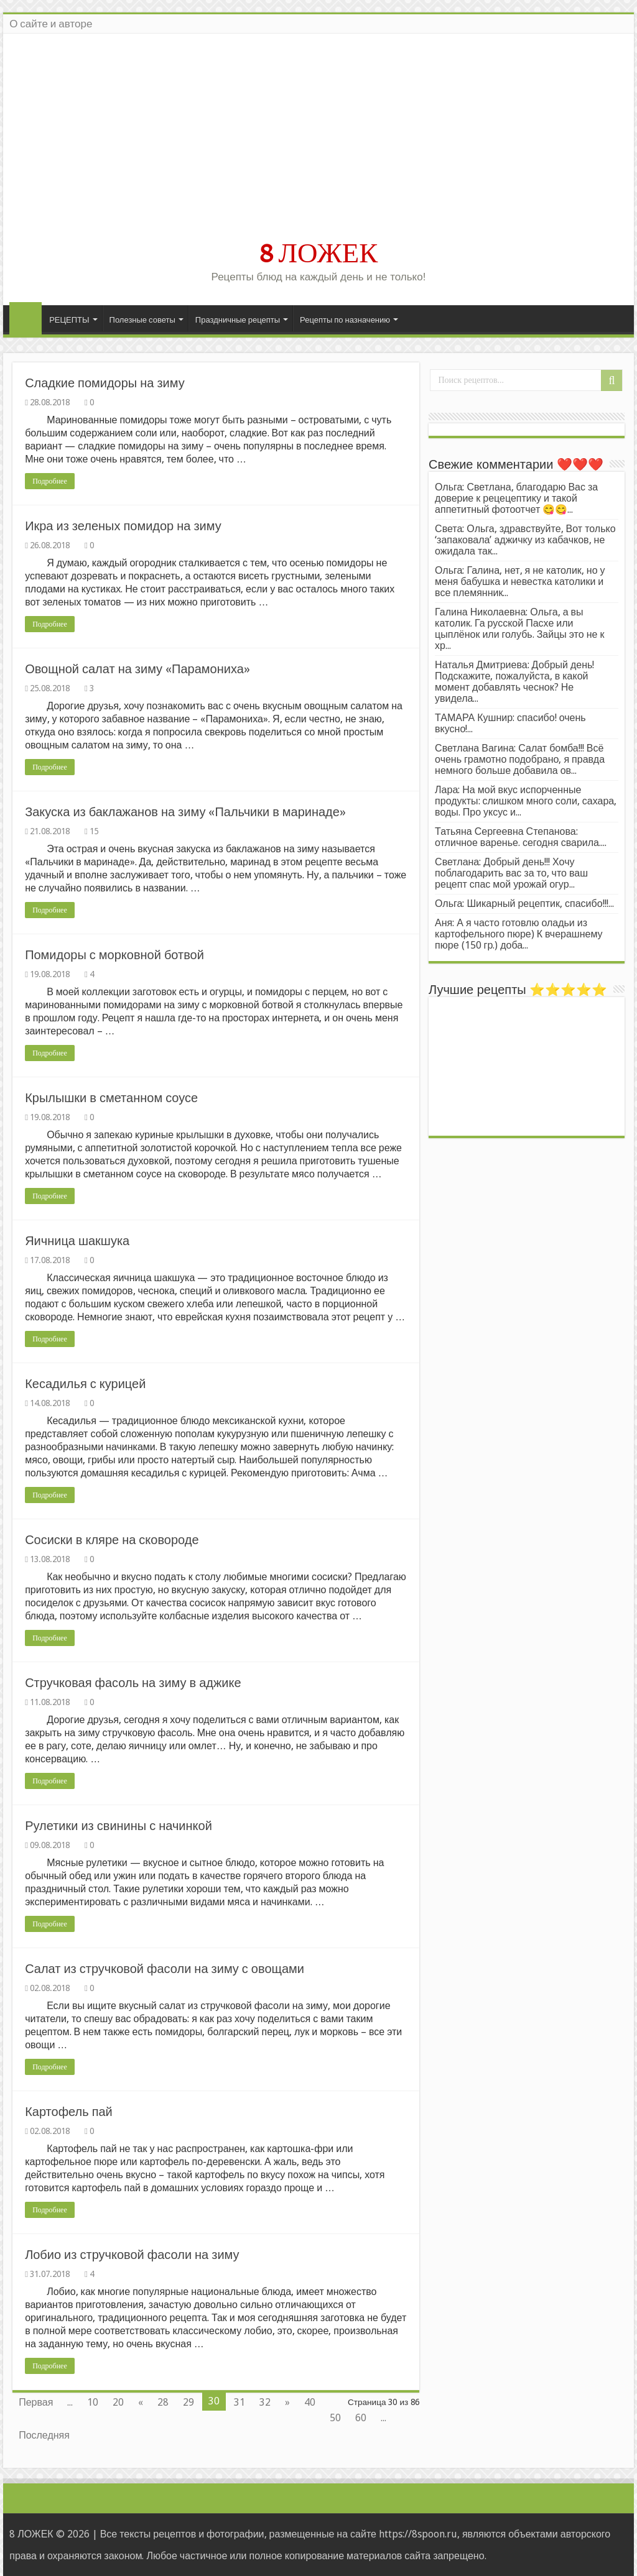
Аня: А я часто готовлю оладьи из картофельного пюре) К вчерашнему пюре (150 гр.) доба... (519, 934)
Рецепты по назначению (345, 319)
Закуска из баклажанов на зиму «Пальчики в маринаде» (185, 811)
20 (118, 2402)
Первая (36, 2402)
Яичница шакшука (77, 1240)
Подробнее (49, 481)
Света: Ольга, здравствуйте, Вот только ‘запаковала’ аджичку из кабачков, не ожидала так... (525, 540)
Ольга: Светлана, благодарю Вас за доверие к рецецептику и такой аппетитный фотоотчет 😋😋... (516, 498)
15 (94, 831)
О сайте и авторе (50, 23)
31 (239, 2402)
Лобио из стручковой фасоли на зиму (132, 2254)
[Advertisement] (318, 142)
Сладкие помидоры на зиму (105, 382)
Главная (25, 318)
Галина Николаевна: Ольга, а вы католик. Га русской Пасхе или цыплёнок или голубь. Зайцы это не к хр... (519, 628)
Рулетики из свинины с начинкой (118, 1825)
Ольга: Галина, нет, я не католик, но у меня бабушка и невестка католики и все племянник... (520, 581)
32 (265, 2402)
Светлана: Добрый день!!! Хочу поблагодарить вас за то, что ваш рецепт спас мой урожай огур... (511, 873)
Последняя (44, 2435)
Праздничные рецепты (237, 319)
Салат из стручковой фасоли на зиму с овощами (164, 1968)
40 (309, 2402)
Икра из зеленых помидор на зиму (123, 525)
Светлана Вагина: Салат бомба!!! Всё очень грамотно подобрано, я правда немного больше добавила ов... (520, 759)
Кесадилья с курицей (85, 1383)
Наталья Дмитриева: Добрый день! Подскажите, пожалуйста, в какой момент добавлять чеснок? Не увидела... (514, 681)
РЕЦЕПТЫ (69, 319)
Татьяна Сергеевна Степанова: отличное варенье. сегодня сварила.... (521, 837)
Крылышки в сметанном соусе (111, 1097)
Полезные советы (142, 319)
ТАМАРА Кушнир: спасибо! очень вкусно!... (510, 723)
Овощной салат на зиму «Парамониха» (137, 668)
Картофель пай (69, 2111)
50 (335, 2418)
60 (360, 2418)
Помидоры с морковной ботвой (114, 954)
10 (92, 2402)
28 (163, 2402)
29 (188, 2402)
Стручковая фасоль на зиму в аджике (133, 1682)
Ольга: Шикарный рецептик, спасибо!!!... (524, 903)
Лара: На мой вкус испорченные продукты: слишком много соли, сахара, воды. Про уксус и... (525, 801)
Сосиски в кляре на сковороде (111, 1539)
